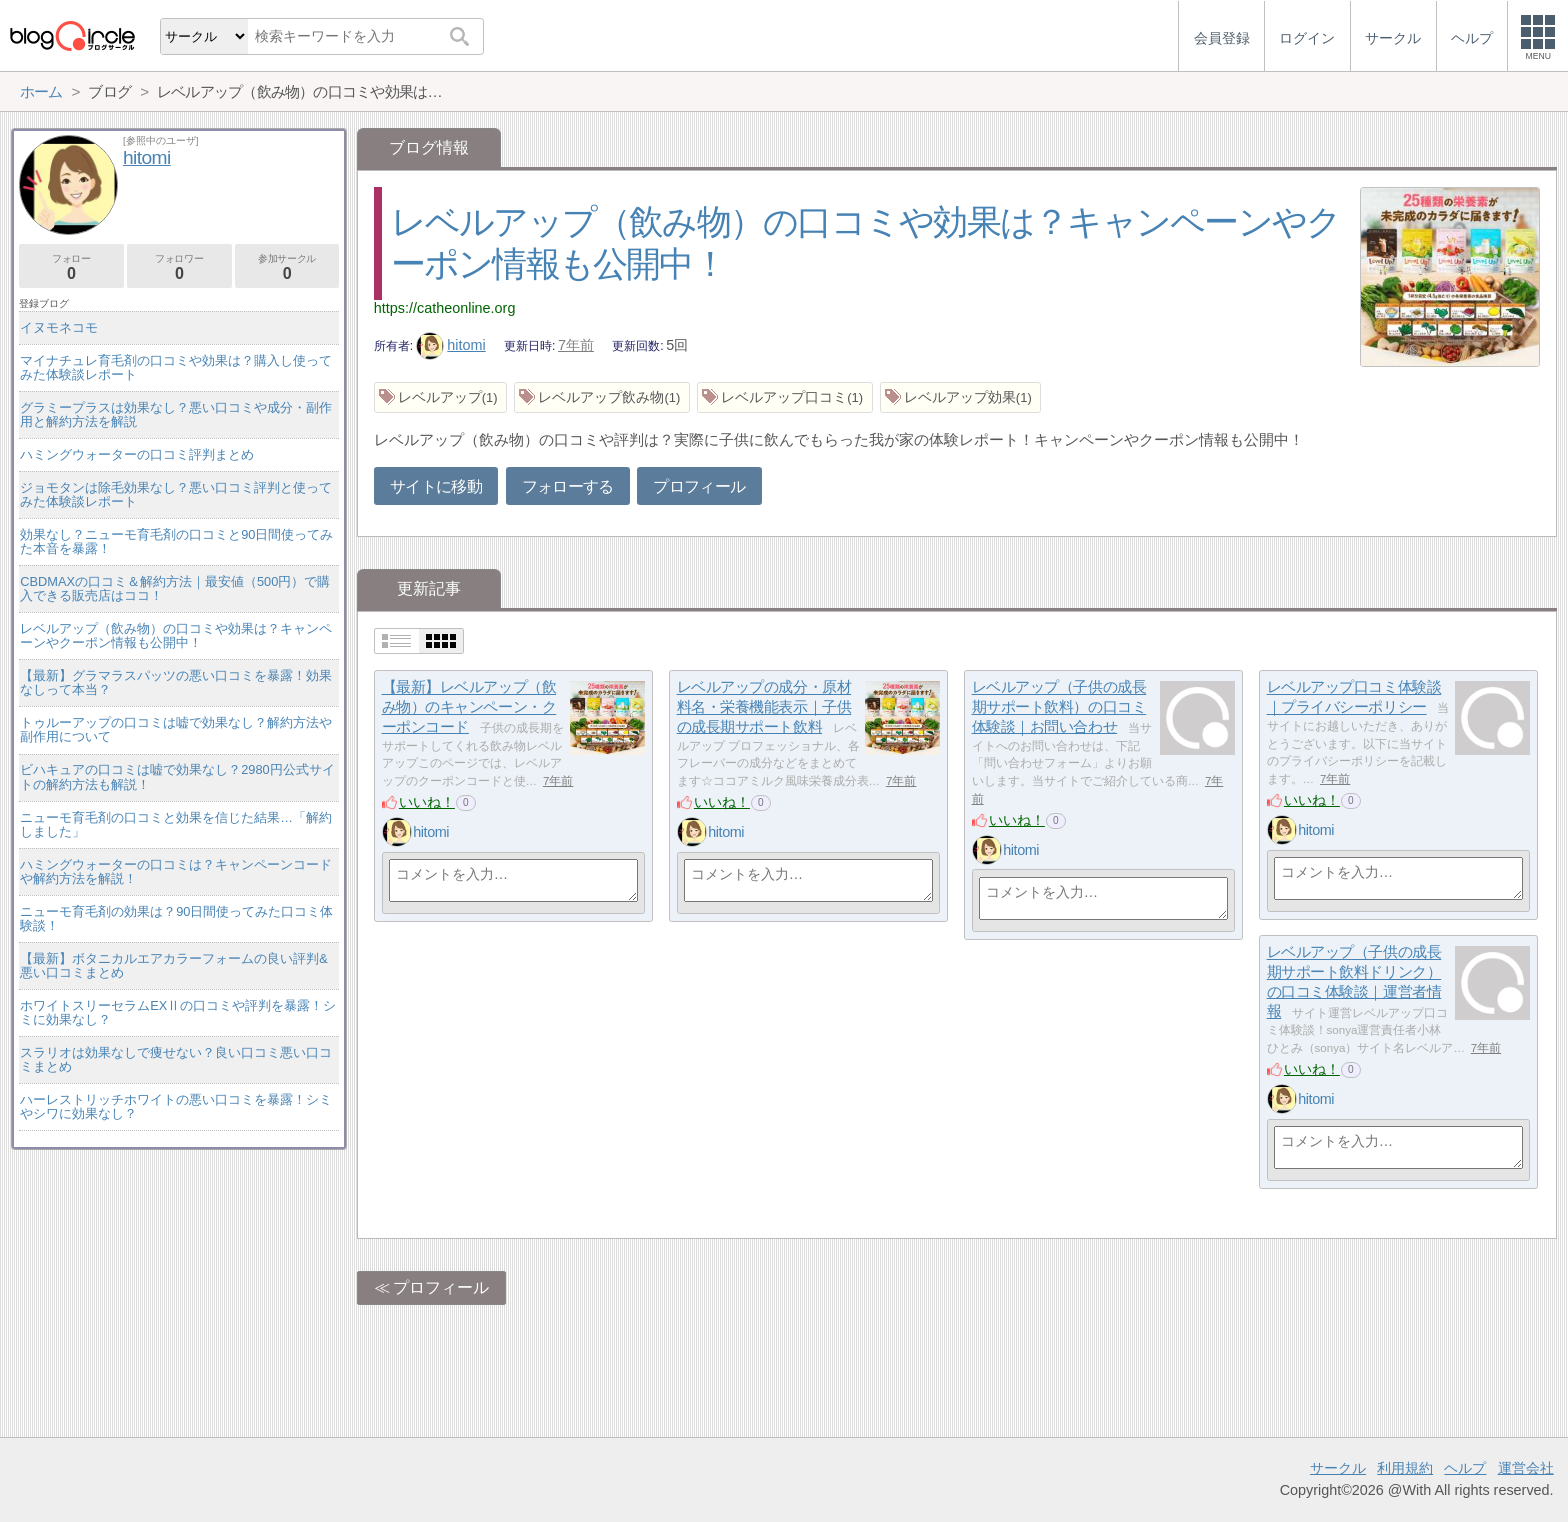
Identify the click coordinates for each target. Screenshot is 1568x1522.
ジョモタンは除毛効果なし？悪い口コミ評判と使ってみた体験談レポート (176, 494)
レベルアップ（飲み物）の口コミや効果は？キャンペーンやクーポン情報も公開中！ (176, 635)
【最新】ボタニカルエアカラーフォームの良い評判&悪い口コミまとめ (174, 965)
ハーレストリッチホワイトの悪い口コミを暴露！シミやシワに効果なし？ (176, 1106)
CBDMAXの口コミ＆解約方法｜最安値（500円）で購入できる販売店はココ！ (175, 588)
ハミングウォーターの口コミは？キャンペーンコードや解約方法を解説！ (176, 871)
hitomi (451, 345)
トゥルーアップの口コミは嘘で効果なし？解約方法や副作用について (176, 729)
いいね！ (427, 802)
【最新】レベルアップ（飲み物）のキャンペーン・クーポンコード (469, 707)
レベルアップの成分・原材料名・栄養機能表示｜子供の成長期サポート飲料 (764, 707)
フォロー (71, 267)
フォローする (568, 486)
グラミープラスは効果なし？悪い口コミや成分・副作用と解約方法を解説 (176, 414)
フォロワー (179, 267)
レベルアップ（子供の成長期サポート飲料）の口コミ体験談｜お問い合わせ (1059, 707)
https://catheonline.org (445, 308)
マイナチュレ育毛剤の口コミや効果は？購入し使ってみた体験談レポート (176, 367)
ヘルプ (1465, 1468)
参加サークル (287, 267)
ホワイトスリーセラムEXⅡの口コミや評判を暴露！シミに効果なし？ (178, 1012)
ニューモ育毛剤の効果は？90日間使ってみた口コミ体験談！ (176, 918)
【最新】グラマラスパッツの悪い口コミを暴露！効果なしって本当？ (176, 682)
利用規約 (1405, 1468)
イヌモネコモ (59, 327)
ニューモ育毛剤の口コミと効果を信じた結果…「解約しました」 (176, 824)
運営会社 (1526, 1468)
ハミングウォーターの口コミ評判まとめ (137, 454)
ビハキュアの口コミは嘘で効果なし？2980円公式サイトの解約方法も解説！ (177, 776)
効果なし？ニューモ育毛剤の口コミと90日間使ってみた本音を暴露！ (176, 541)
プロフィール (699, 486)
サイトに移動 (436, 486)
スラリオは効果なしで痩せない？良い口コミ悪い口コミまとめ (176, 1059)
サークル (1338, 1468)
